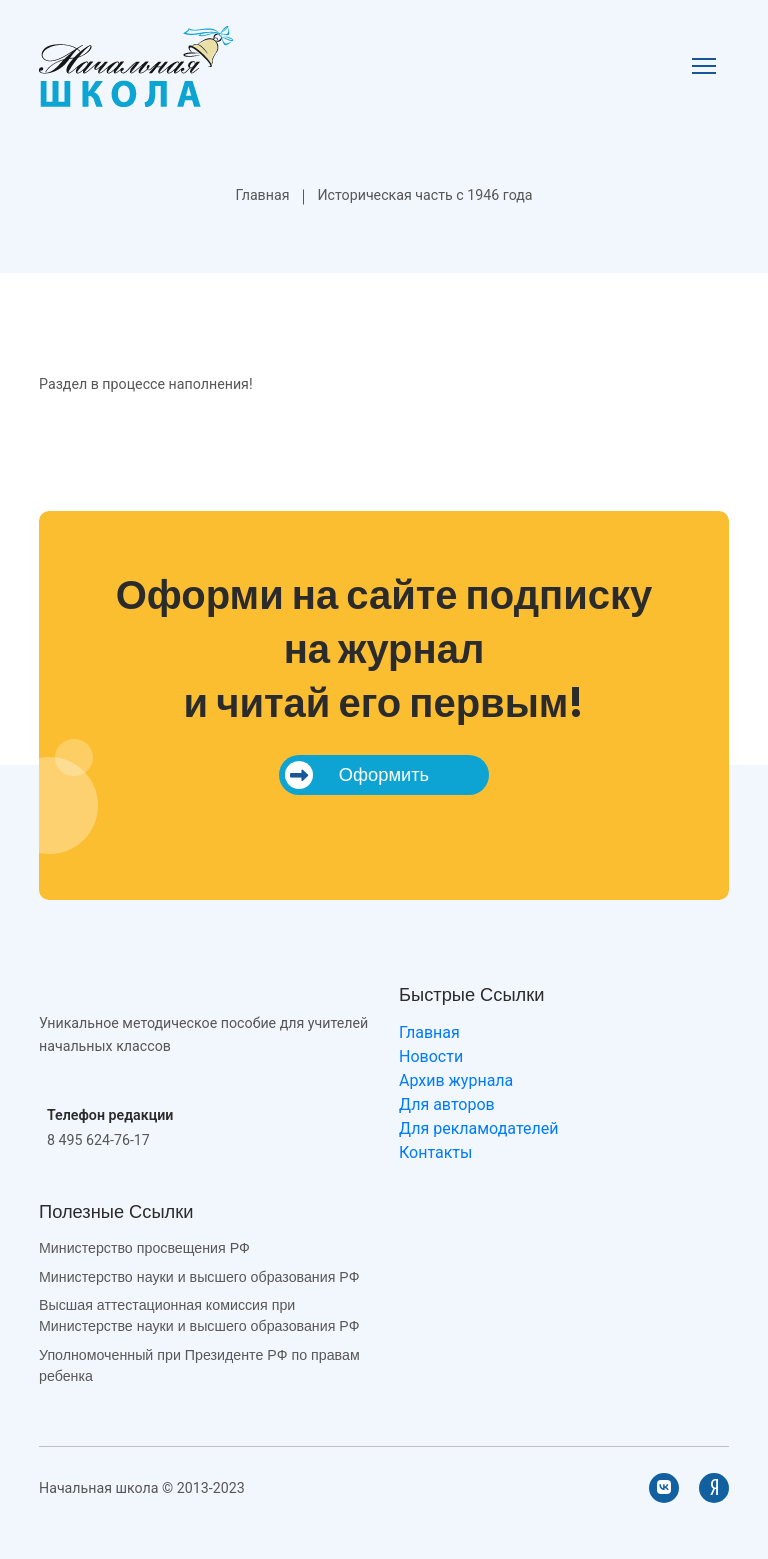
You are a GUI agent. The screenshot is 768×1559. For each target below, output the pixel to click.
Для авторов (447, 1104)
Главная (262, 195)
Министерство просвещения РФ (144, 1248)
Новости (431, 1056)
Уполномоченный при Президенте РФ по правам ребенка (199, 1365)
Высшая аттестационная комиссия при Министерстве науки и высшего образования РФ (199, 1315)
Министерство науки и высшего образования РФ (199, 1277)
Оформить (357, 775)
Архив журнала (456, 1080)
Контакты (435, 1152)
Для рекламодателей (478, 1128)
